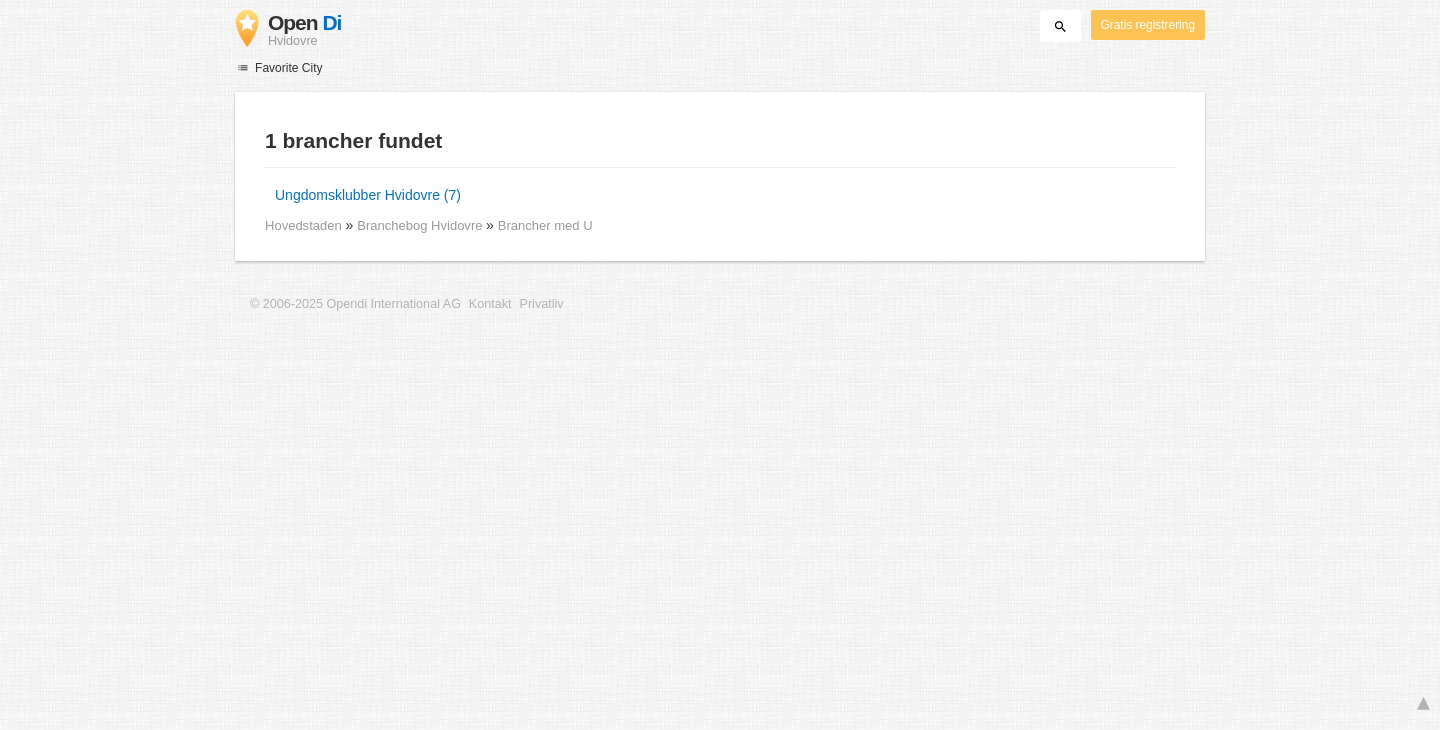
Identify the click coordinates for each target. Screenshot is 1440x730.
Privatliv (542, 304)
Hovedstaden (303, 225)
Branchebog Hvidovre (421, 225)
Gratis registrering (1148, 25)
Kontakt (490, 304)
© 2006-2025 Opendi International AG (355, 304)
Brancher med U (545, 225)
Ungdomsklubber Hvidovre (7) (368, 195)
